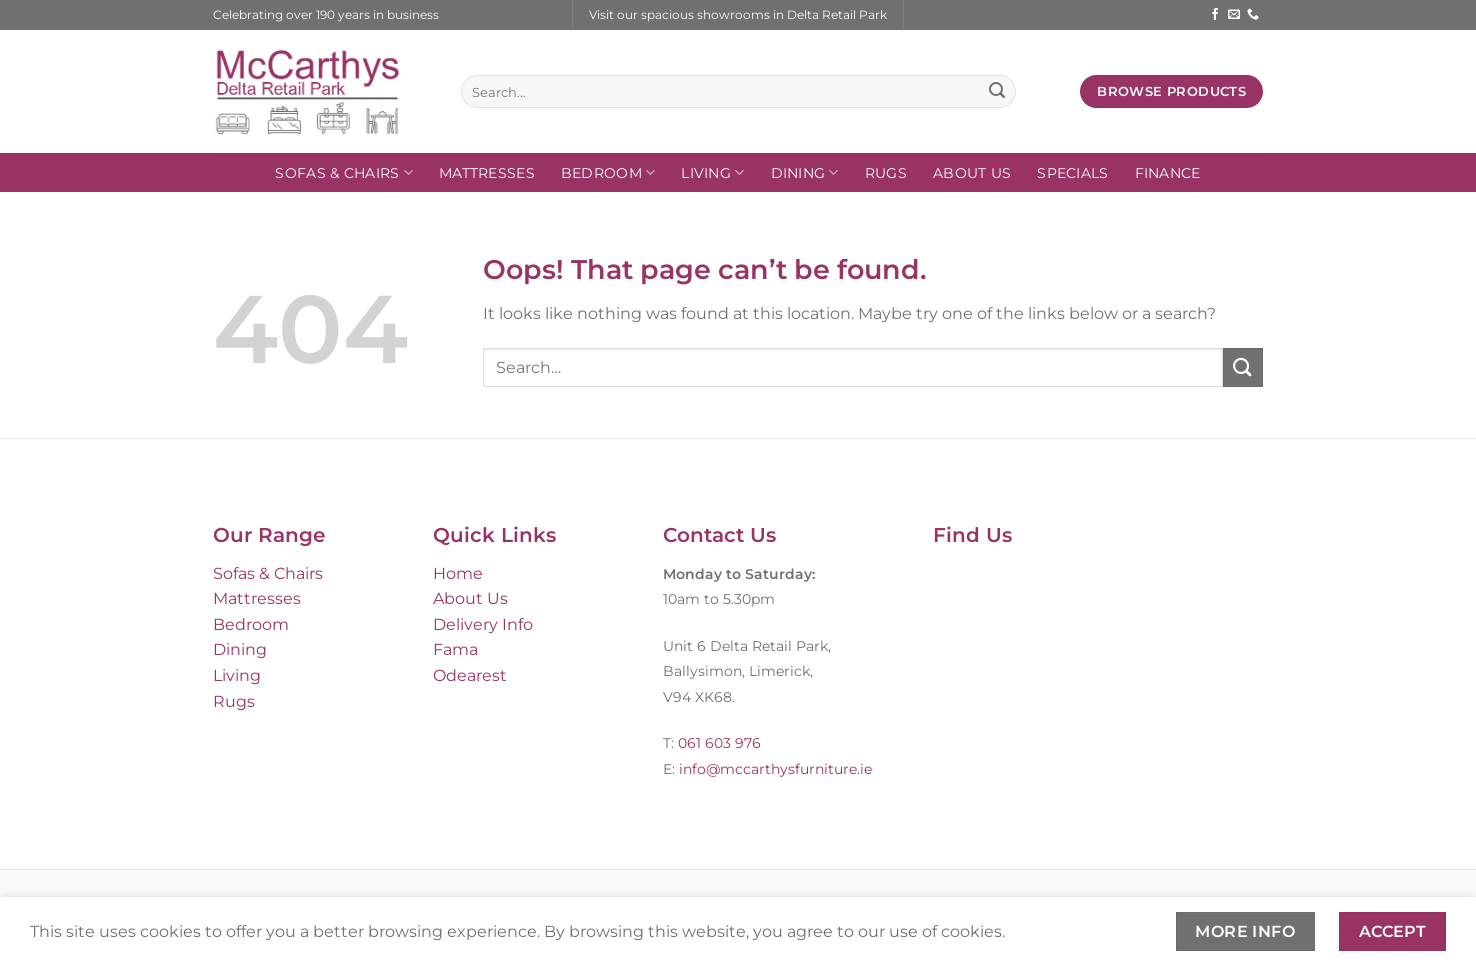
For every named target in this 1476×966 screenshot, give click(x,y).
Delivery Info (483, 624)
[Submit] (997, 92)
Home (458, 573)
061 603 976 (719, 743)
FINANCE (1168, 173)
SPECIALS (1072, 173)
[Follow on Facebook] (1215, 15)
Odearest (470, 675)
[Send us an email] (1234, 15)
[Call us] (1253, 15)
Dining (805, 172)
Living (712, 172)
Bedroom (608, 172)
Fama (455, 649)
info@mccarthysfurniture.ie (773, 769)
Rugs (886, 173)
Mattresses (487, 173)
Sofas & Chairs (344, 172)
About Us (972, 173)
